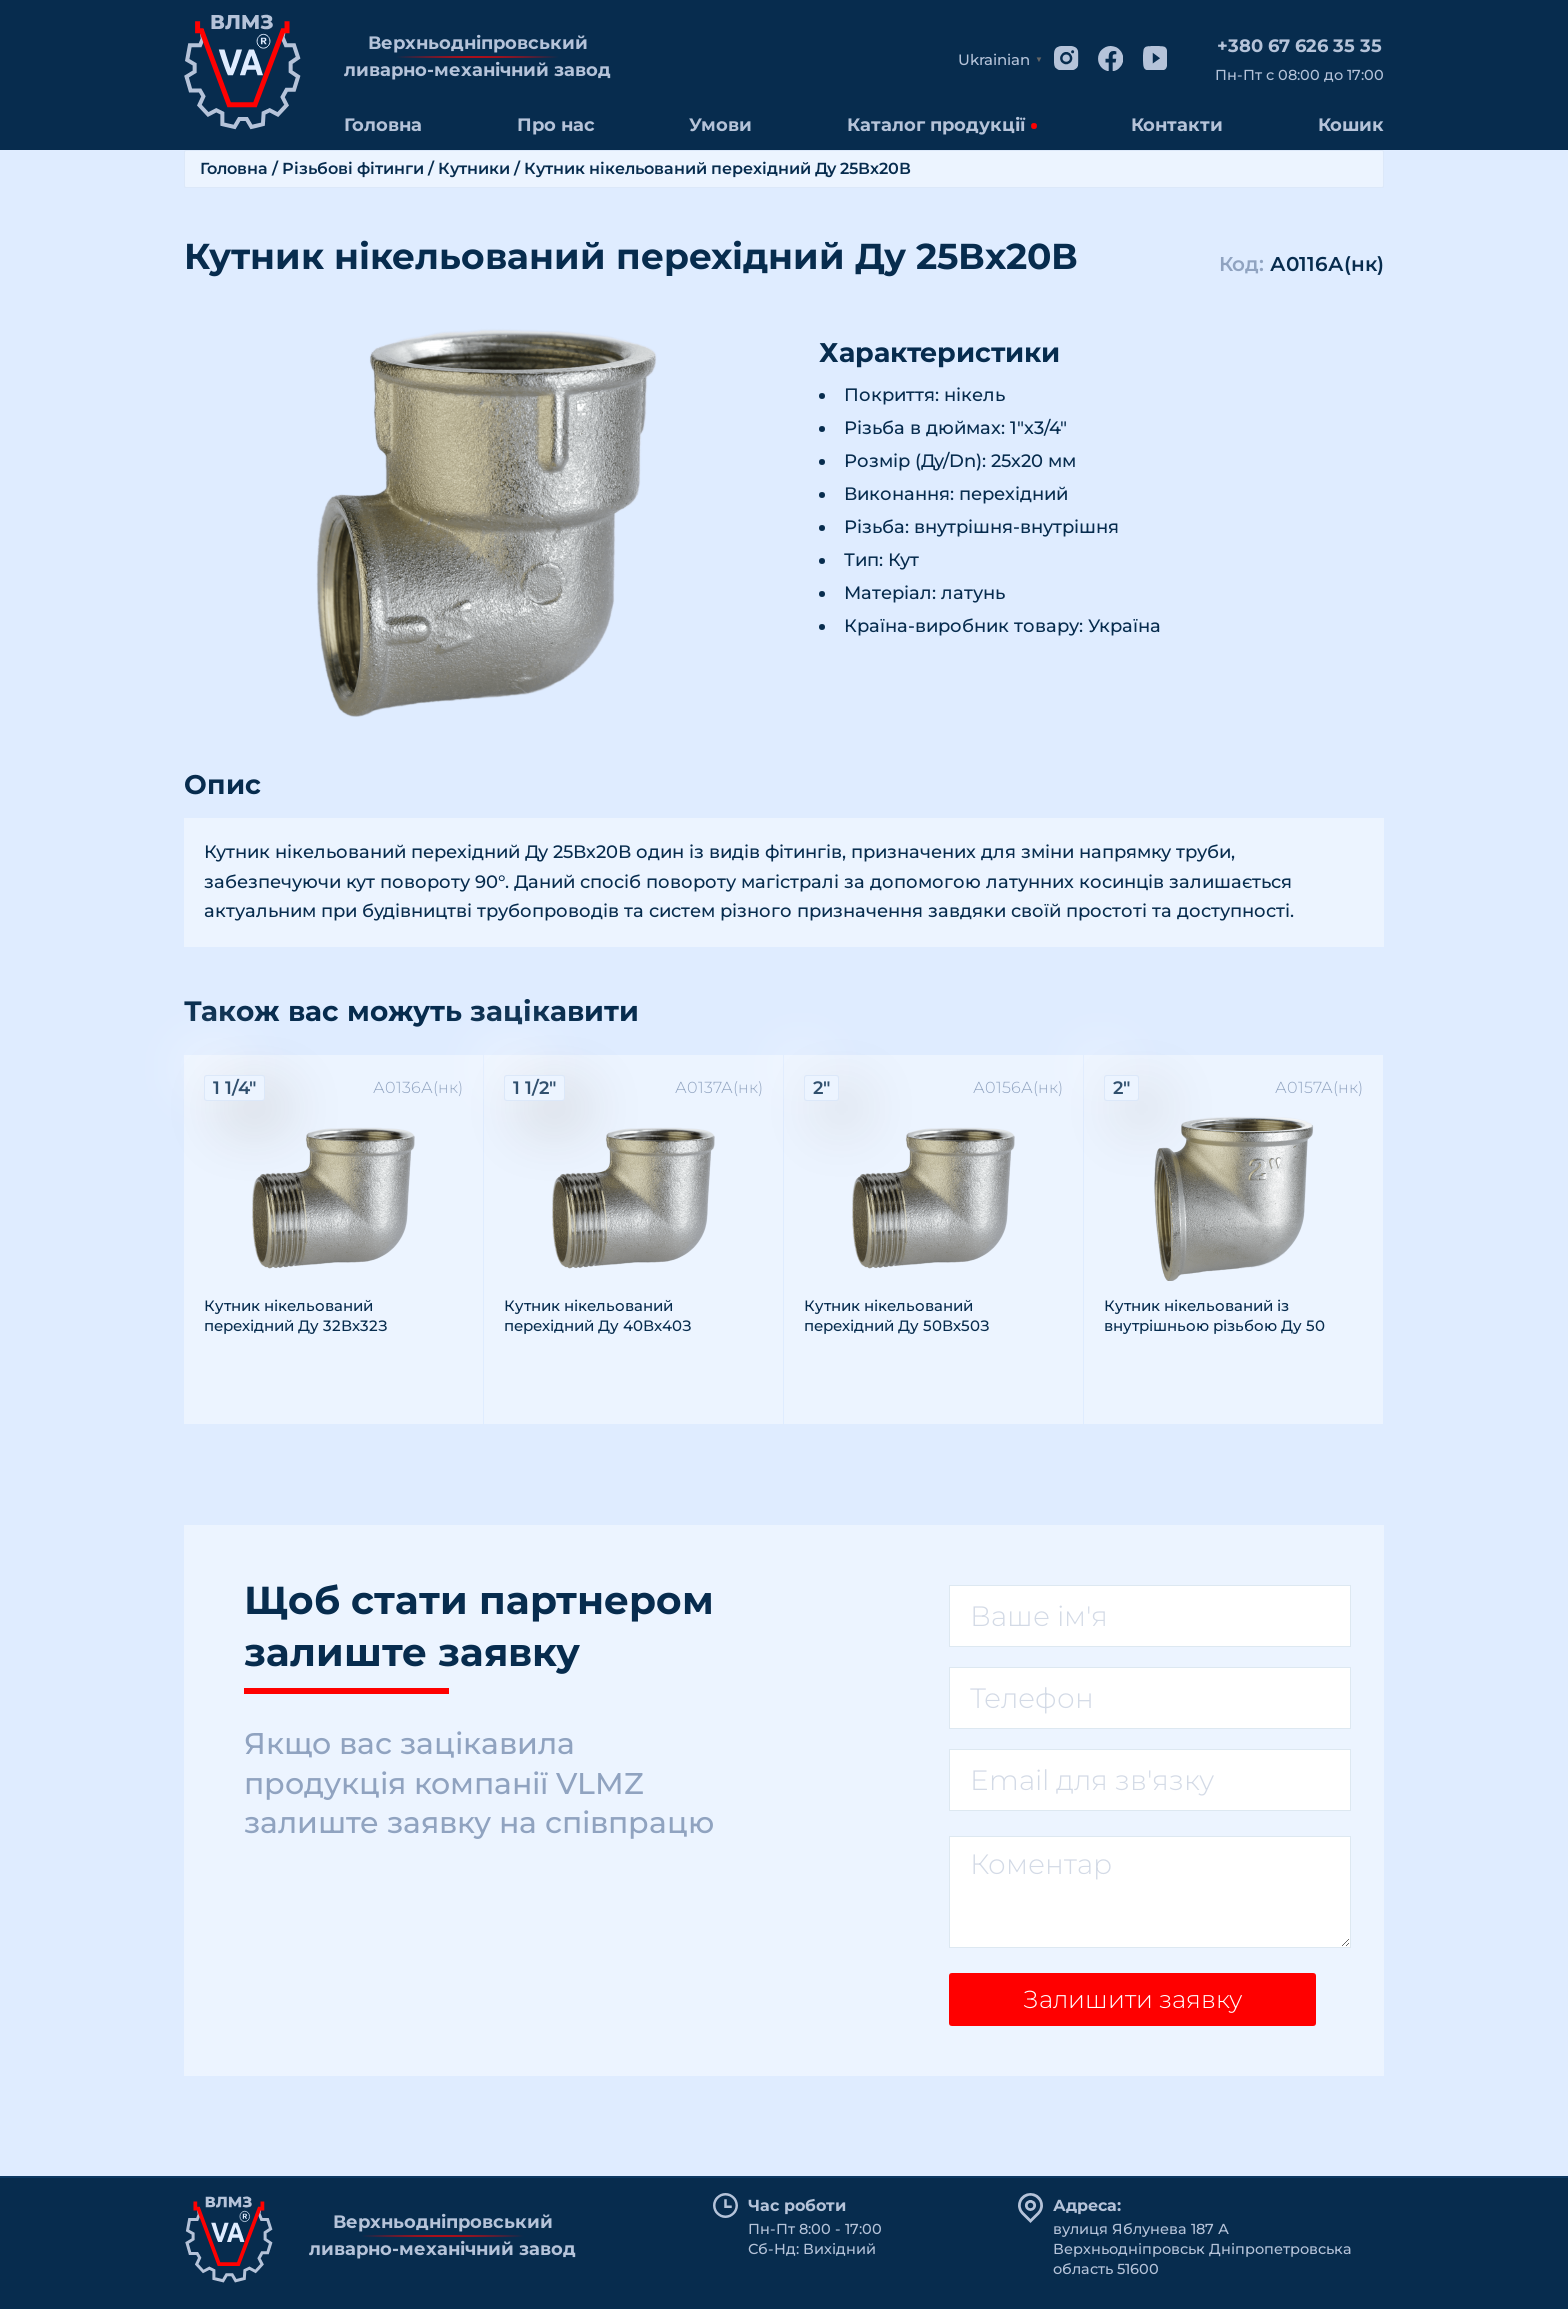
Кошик (1351, 125)
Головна (383, 125)
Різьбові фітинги (353, 168)
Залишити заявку (1124, 2006)
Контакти (1177, 125)
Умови (720, 125)
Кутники (474, 168)
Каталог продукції (936, 125)
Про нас (556, 125)
